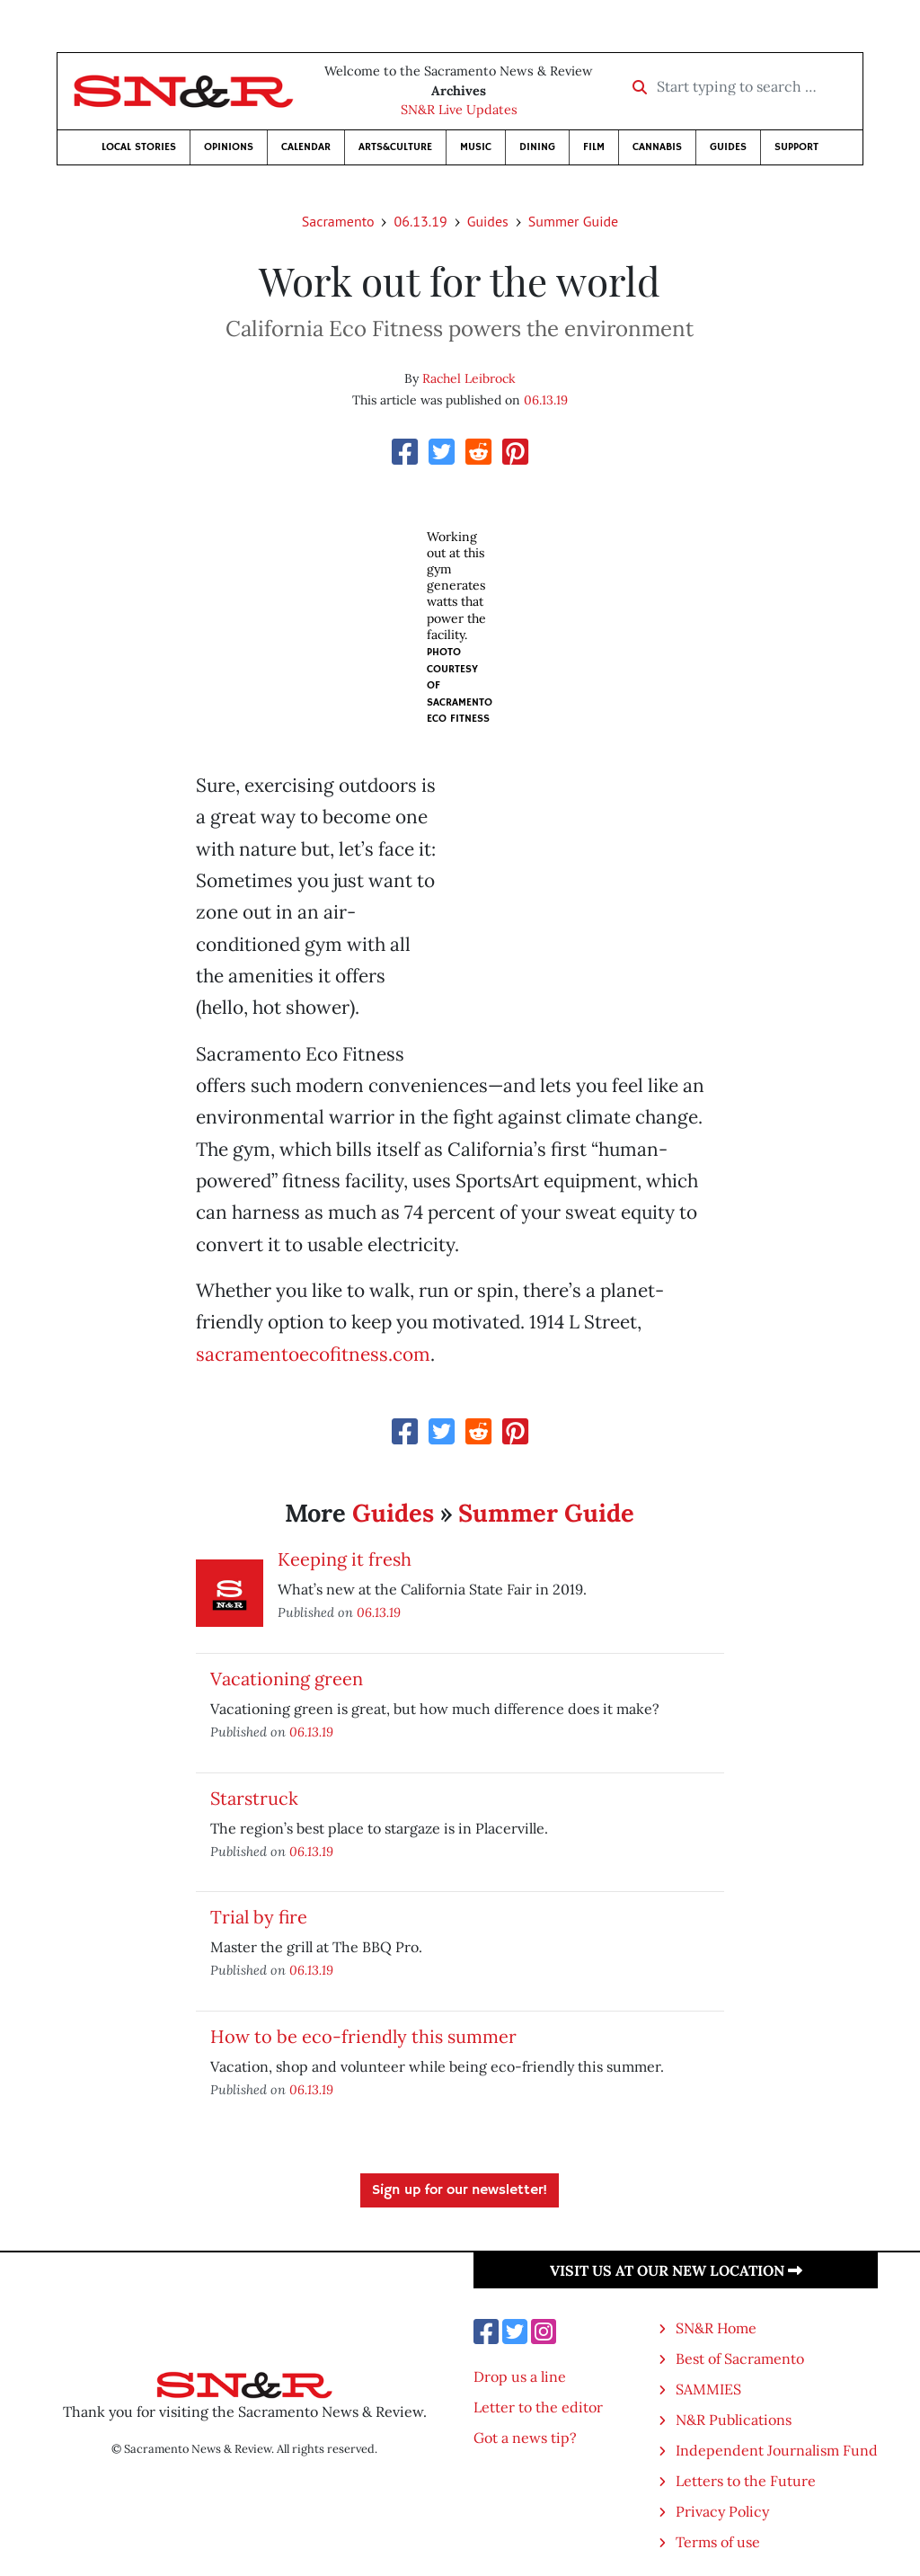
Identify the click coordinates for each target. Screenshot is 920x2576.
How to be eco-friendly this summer (363, 2036)
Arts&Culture (395, 147)
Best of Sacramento (740, 2358)
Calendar (306, 147)
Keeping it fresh (344, 1559)
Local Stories (139, 147)
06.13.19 (420, 221)
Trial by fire (258, 1916)
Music (475, 147)
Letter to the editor (538, 2407)
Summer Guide (573, 221)
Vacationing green (286, 1678)
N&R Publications (734, 2420)
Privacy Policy (722, 2511)
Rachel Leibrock (469, 378)
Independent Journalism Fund (777, 2450)
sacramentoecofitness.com (313, 1354)
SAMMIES (708, 2389)
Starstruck (254, 1798)
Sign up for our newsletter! (459, 2190)
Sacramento (338, 221)
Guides (728, 147)
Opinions (228, 147)
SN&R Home (716, 2328)
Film (594, 147)
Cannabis (657, 147)
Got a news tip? (525, 2438)
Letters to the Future (746, 2481)
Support (796, 147)
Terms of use (718, 2542)
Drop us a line (519, 2376)
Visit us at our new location (676, 2270)
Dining (537, 147)
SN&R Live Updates (459, 110)
